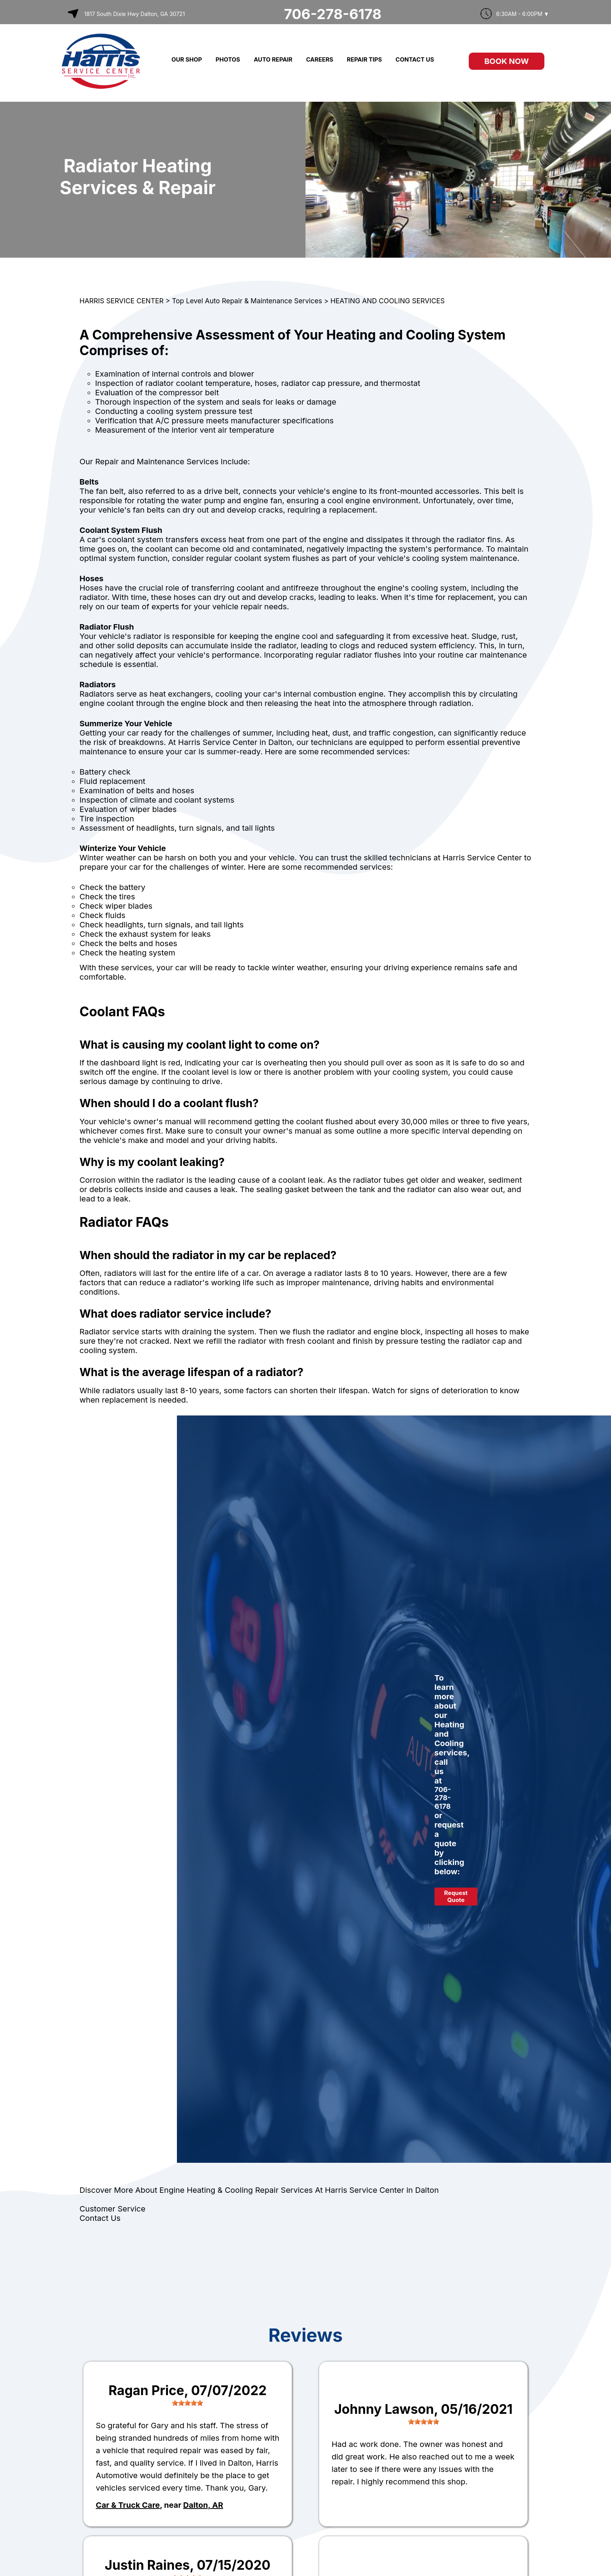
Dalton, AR (203, 2505)
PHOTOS (227, 59)
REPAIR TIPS (364, 59)
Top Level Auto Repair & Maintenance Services (247, 301)
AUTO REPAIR (273, 59)
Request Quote (456, 1896)
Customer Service (112, 2208)
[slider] (187, 2403)
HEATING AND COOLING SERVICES (387, 301)
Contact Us (99, 2218)
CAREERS (319, 59)
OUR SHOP (186, 59)
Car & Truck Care (128, 2505)
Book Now (506, 61)
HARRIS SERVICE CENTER (121, 301)
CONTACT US (415, 59)
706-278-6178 (332, 14)
